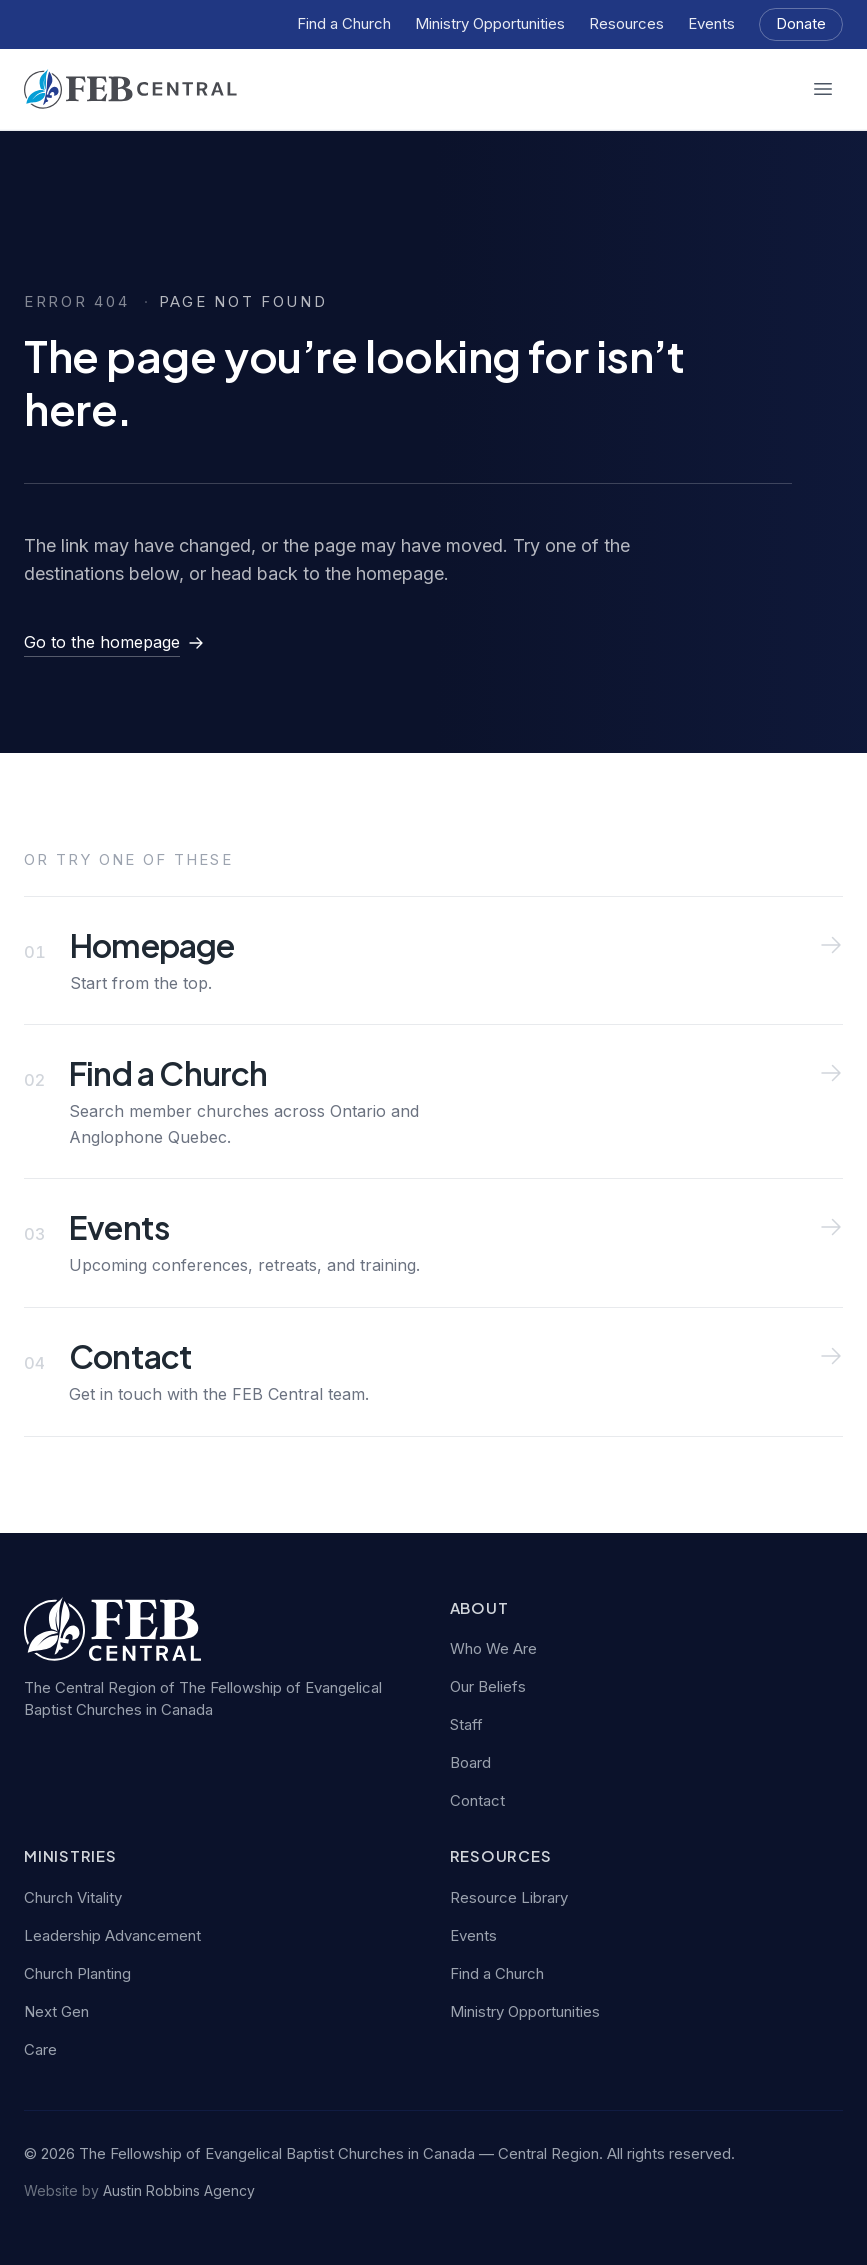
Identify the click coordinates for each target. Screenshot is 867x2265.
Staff (466, 1724)
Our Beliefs (488, 1686)
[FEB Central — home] (130, 89)
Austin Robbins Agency (179, 2190)
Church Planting (77, 1973)
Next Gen (56, 2011)
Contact (477, 1800)
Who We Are (493, 1648)
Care (40, 2049)
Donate (801, 23)
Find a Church (344, 23)
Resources (626, 23)
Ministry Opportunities (490, 23)
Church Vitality (73, 1897)
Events (711, 23)
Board (470, 1762)
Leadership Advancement (112, 1935)
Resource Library (509, 1897)
